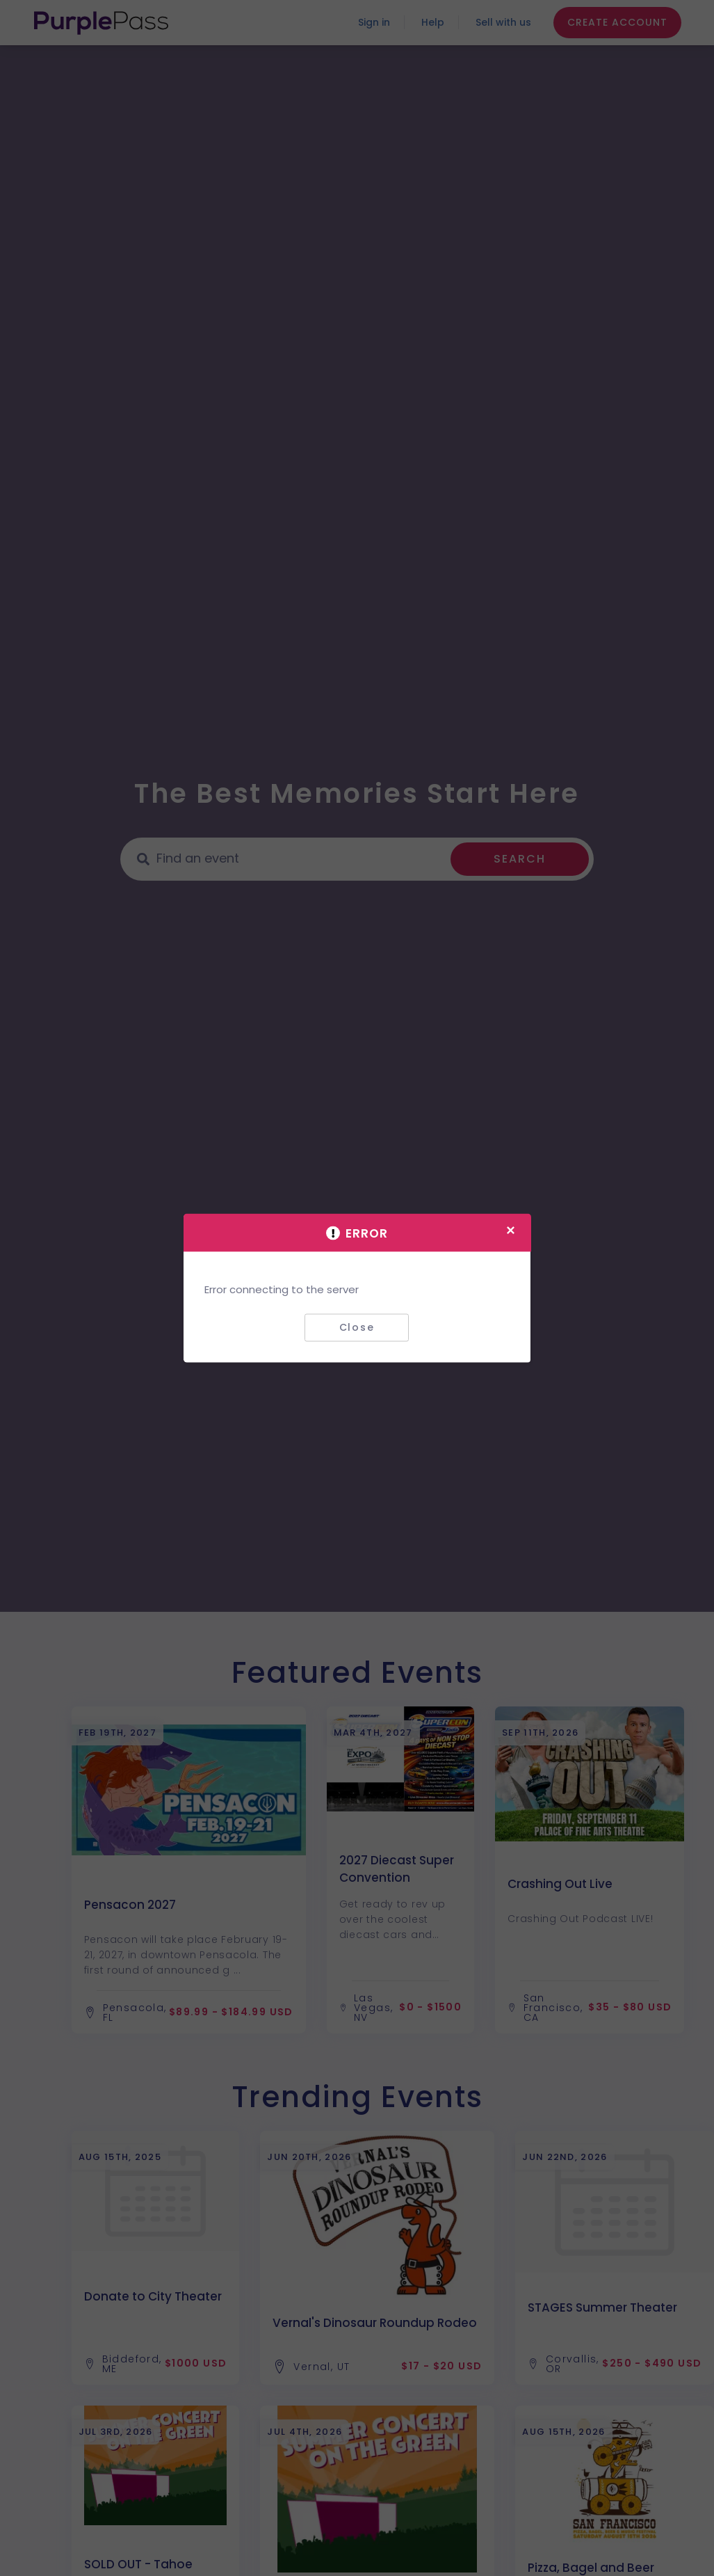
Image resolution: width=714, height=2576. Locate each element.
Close (357, 1327)
